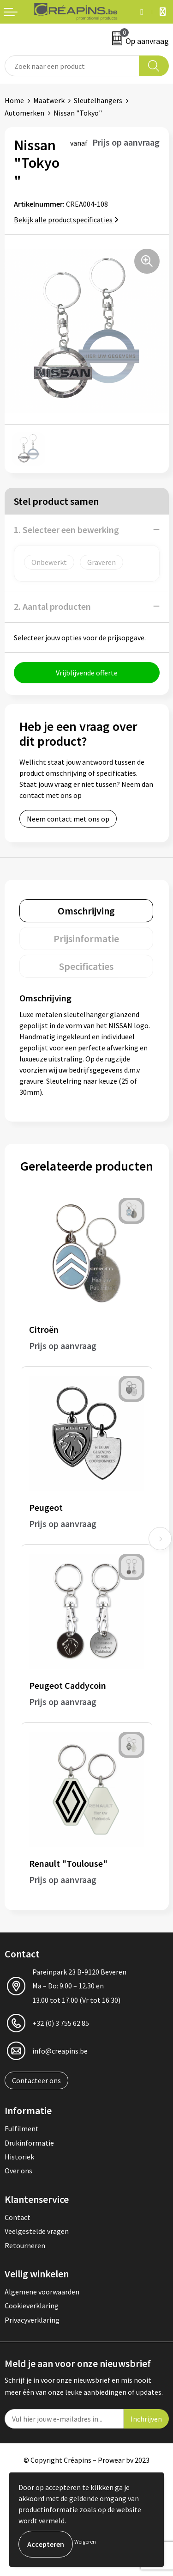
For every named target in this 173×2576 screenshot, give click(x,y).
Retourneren (25, 2245)
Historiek (19, 2156)
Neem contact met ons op (68, 818)
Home (14, 100)
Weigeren (85, 2541)
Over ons (18, 2170)
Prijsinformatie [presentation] (86, 938)
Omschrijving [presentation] (86, 910)
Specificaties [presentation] (86, 966)
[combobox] (72, 65)
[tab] (86, 910)
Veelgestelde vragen (37, 2231)
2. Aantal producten (52, 606)
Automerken (24, 112)
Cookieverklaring (32, 2305)
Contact (17, 2217)
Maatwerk (49, 100)
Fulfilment (22, 2128)
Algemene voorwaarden (42, 2291)
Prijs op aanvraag (62, 1345)
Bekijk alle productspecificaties (66, 219)
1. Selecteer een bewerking (66, 529)
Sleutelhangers (98, 100)
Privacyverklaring (32, 2320)
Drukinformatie (29, 2142)
